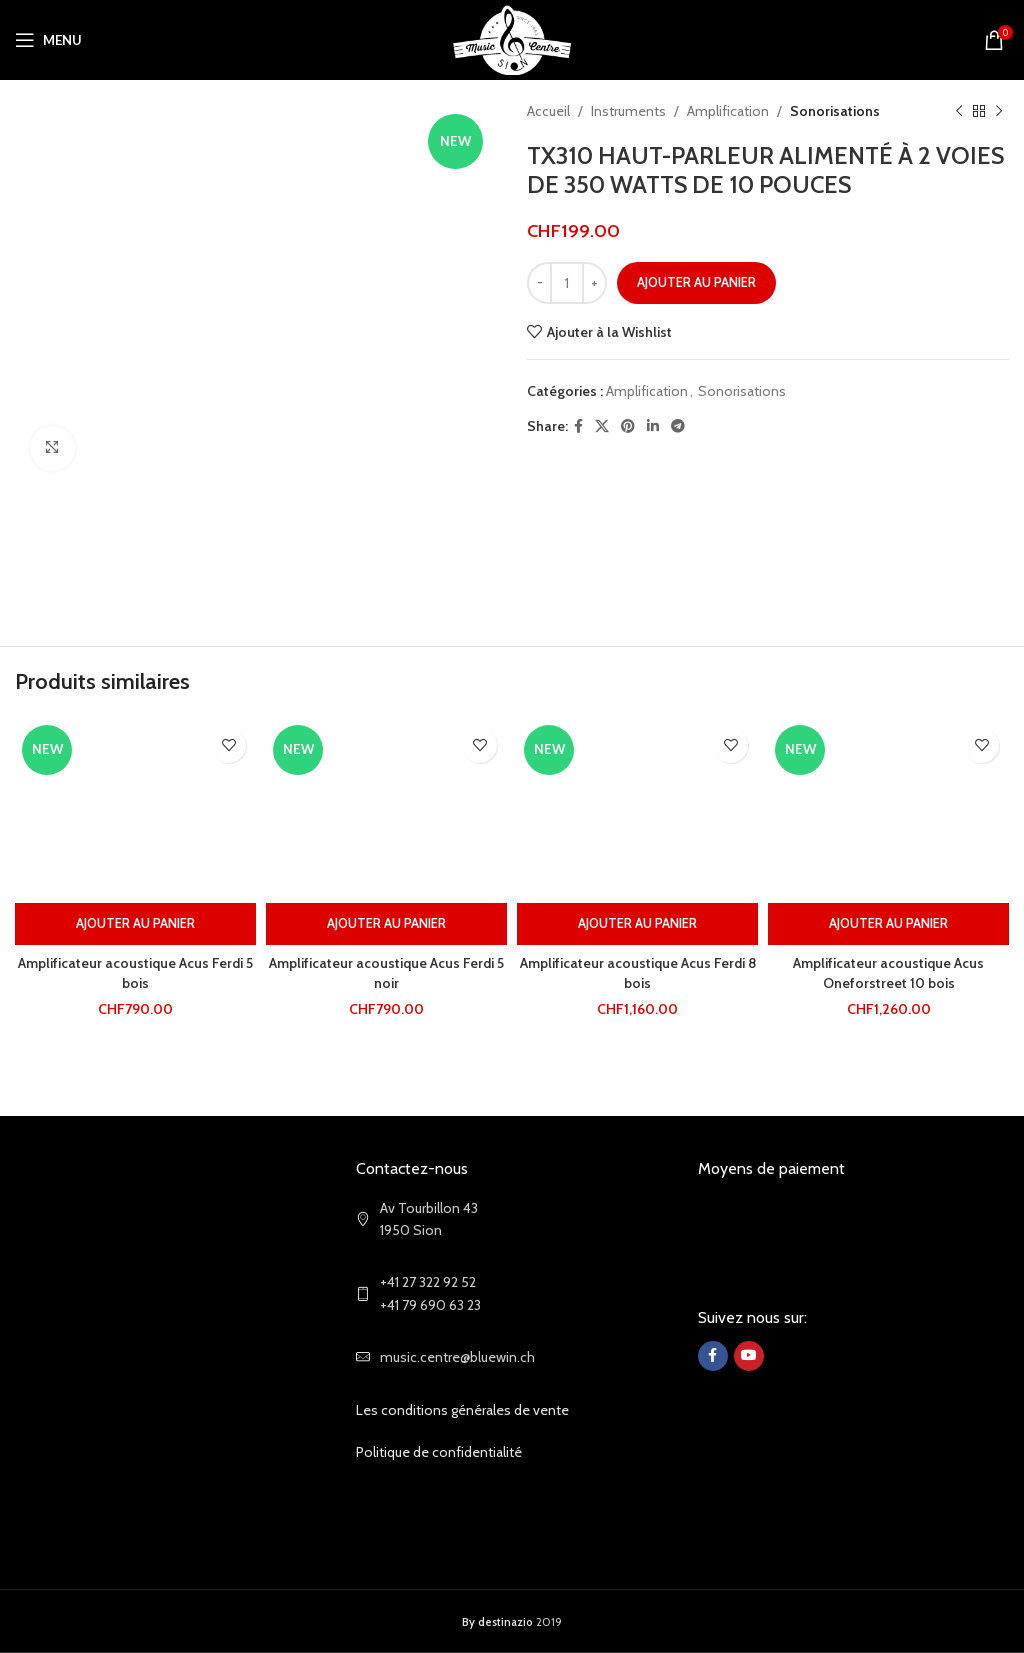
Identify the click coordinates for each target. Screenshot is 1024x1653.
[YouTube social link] (749, 1356)
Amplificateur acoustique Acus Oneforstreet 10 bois (888, 973)
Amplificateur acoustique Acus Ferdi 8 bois (637, 973)
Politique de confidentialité (439, 1452)
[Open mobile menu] (48, 40)
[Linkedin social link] (653, 426)
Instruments (628, 111)
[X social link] (602, 426)
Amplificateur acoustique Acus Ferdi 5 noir (386, 973)
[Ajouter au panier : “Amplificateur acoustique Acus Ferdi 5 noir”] (386, 924)
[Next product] (999, 111)
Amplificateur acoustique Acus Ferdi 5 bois (135, 973)
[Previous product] (959, 111)
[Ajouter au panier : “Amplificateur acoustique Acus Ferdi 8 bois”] (637, 924)
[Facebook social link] (578, 426)
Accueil (548, 111)
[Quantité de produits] (567, 283)
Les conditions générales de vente (462, 1410)
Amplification (728, 111)
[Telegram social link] (678, 426)
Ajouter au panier (696, 282)
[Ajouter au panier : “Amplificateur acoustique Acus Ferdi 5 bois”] (135, 924)
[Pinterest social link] (628, 426)
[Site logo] (512, 38)
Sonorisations (835, 111)
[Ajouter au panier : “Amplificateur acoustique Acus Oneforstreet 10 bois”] (888, 924)
